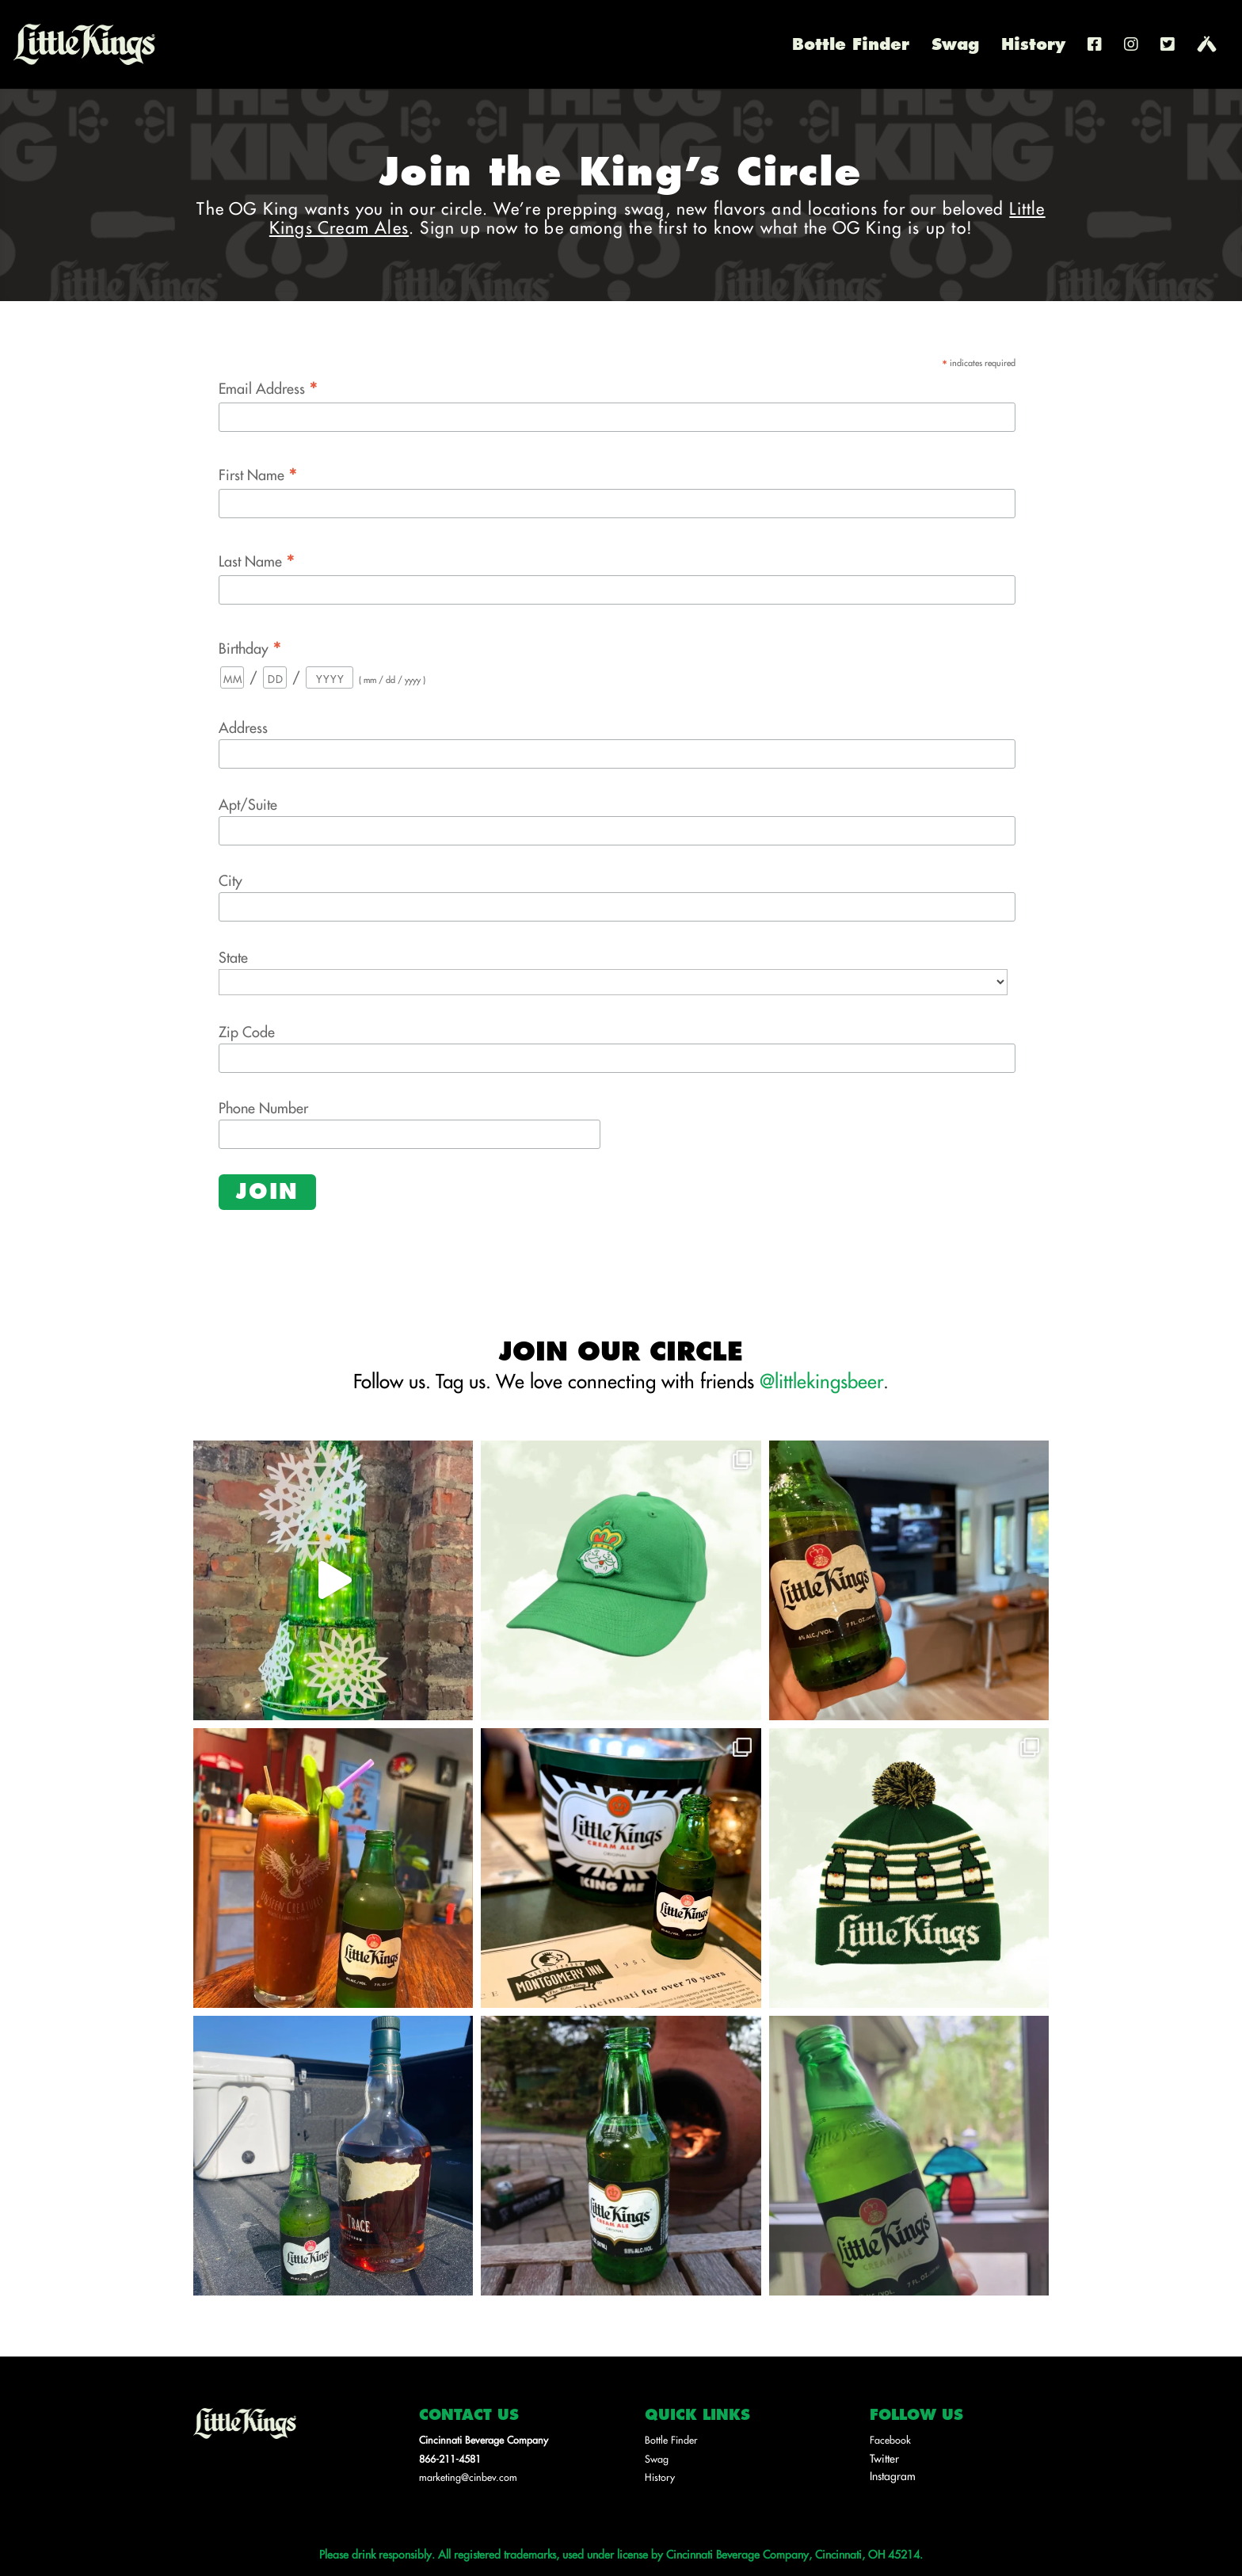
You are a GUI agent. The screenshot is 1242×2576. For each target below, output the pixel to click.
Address (243, 727)
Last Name (257, 560)
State (233, 957)
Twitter (884, 2458)
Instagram (893, 2475)
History (1033, 47)
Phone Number (263, 1107)
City (230, 880)
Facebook (890, 2440)
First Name (258, 473)
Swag (955, 47)
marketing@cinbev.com (468, 2477)
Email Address (268, 387)
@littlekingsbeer (821, 1380)
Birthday (250, 647)
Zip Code (247, 1031)
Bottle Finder (850, 47)
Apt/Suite (248, 804)
